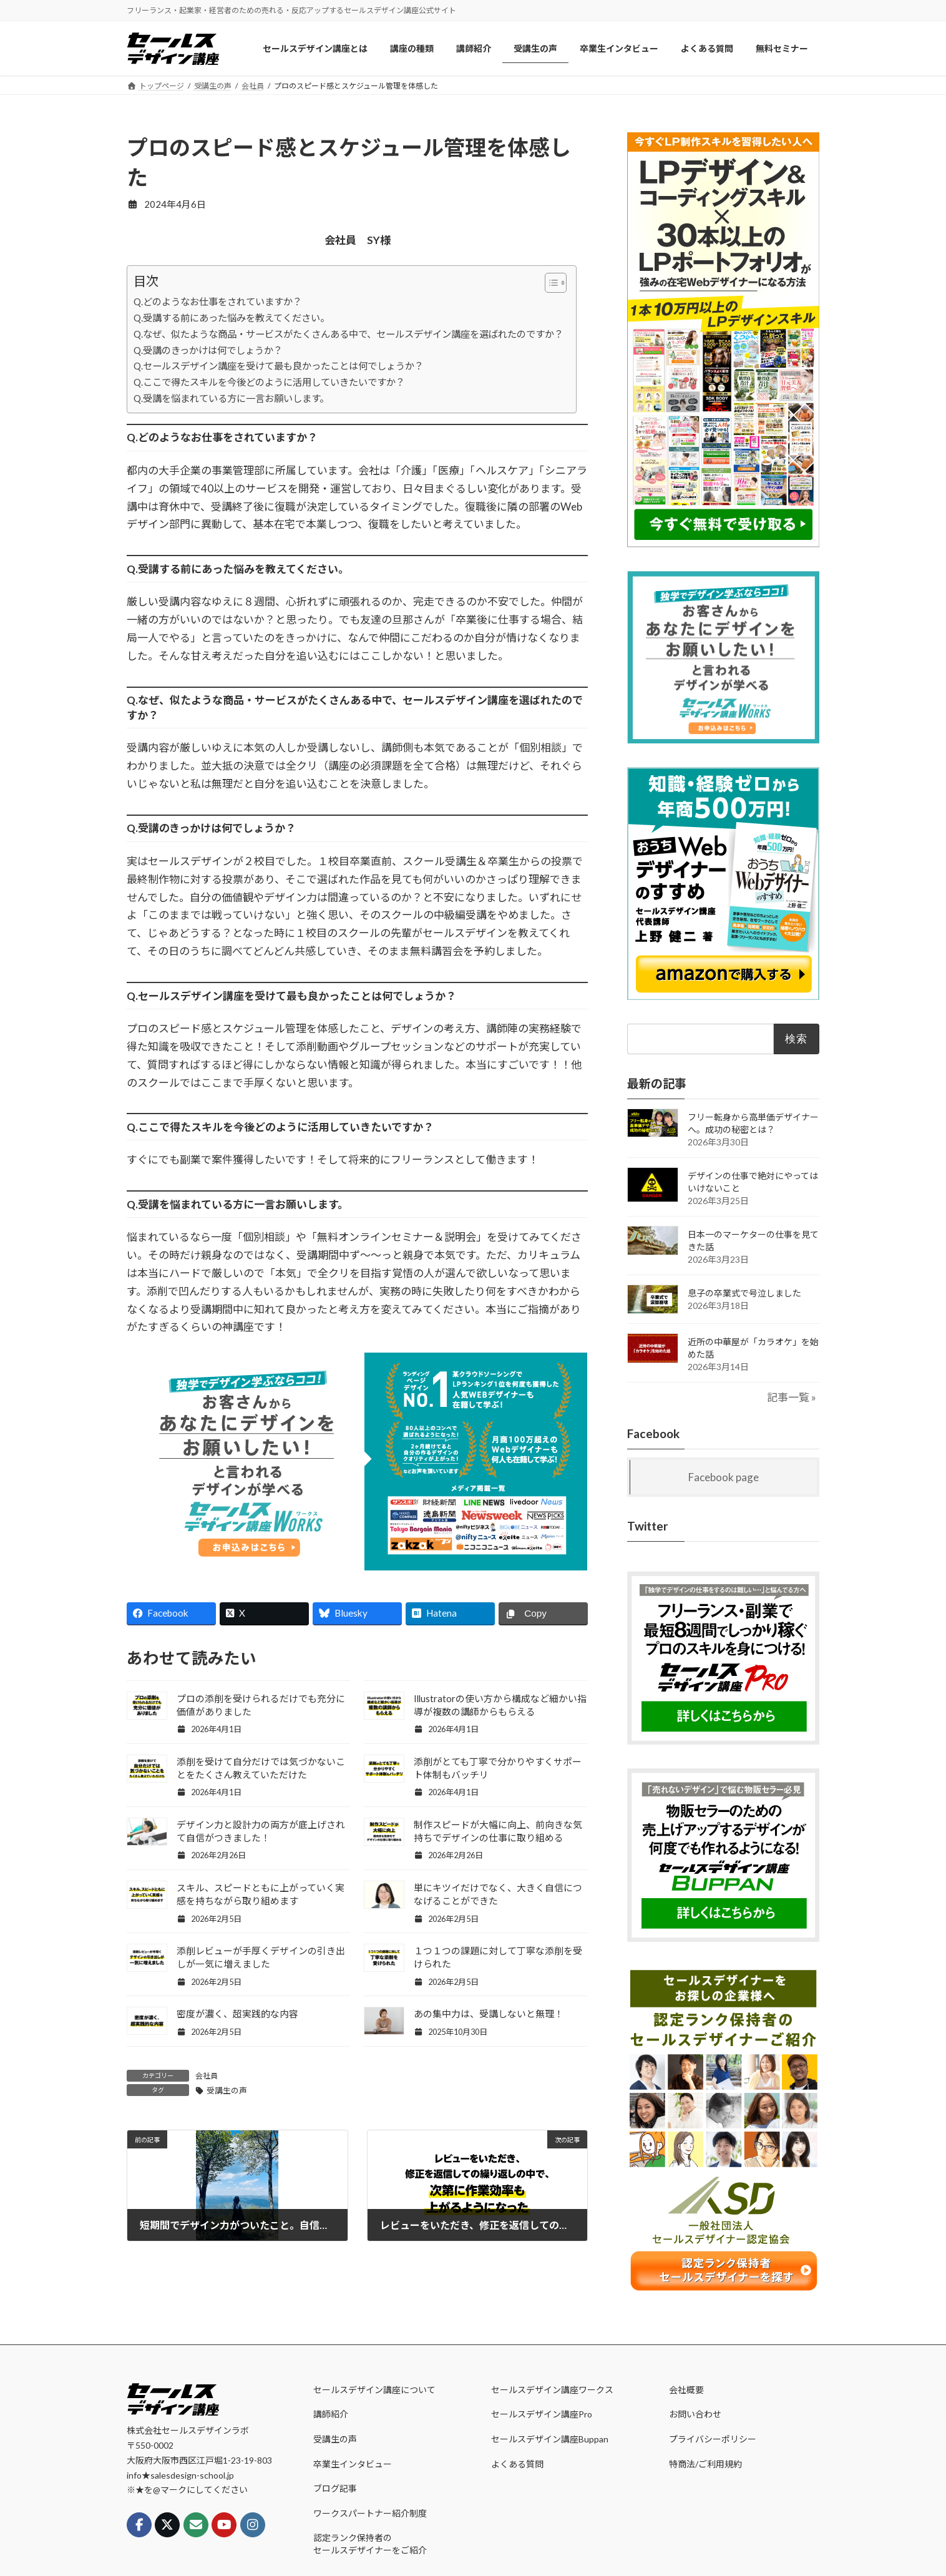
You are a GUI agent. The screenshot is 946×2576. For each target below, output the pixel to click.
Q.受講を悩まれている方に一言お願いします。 (231, 398)
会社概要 (686, 2389)
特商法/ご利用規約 (705, 2463)
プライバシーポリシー (712, 2439)
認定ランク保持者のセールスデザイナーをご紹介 (370, 2543)
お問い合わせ (695, 2414)
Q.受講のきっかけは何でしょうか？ (208, 350)
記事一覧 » (791, 1397)
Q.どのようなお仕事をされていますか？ (218, 301)
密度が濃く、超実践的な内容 (237, 2013)
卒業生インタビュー (352, 2463)
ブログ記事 (335, 2488)
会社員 (206, 2075)
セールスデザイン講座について (374, 2389)
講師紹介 (330, 2414)
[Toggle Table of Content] (549, 282)
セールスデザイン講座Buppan (549, 2439)
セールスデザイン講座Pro (541, 2414)
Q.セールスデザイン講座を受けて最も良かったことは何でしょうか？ (279, 365)
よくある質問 (517, 2463)
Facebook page (723, 1477)
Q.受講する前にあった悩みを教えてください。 (231, 317)
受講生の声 (227, 2090)
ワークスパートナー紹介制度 (370, 2512)
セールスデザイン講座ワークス (552, 2389)
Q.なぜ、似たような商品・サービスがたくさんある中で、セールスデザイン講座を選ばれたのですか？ (348, 334)
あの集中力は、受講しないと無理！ (488, 2013)
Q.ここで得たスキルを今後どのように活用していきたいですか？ (269, 382)
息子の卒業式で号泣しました (744, 1293)
